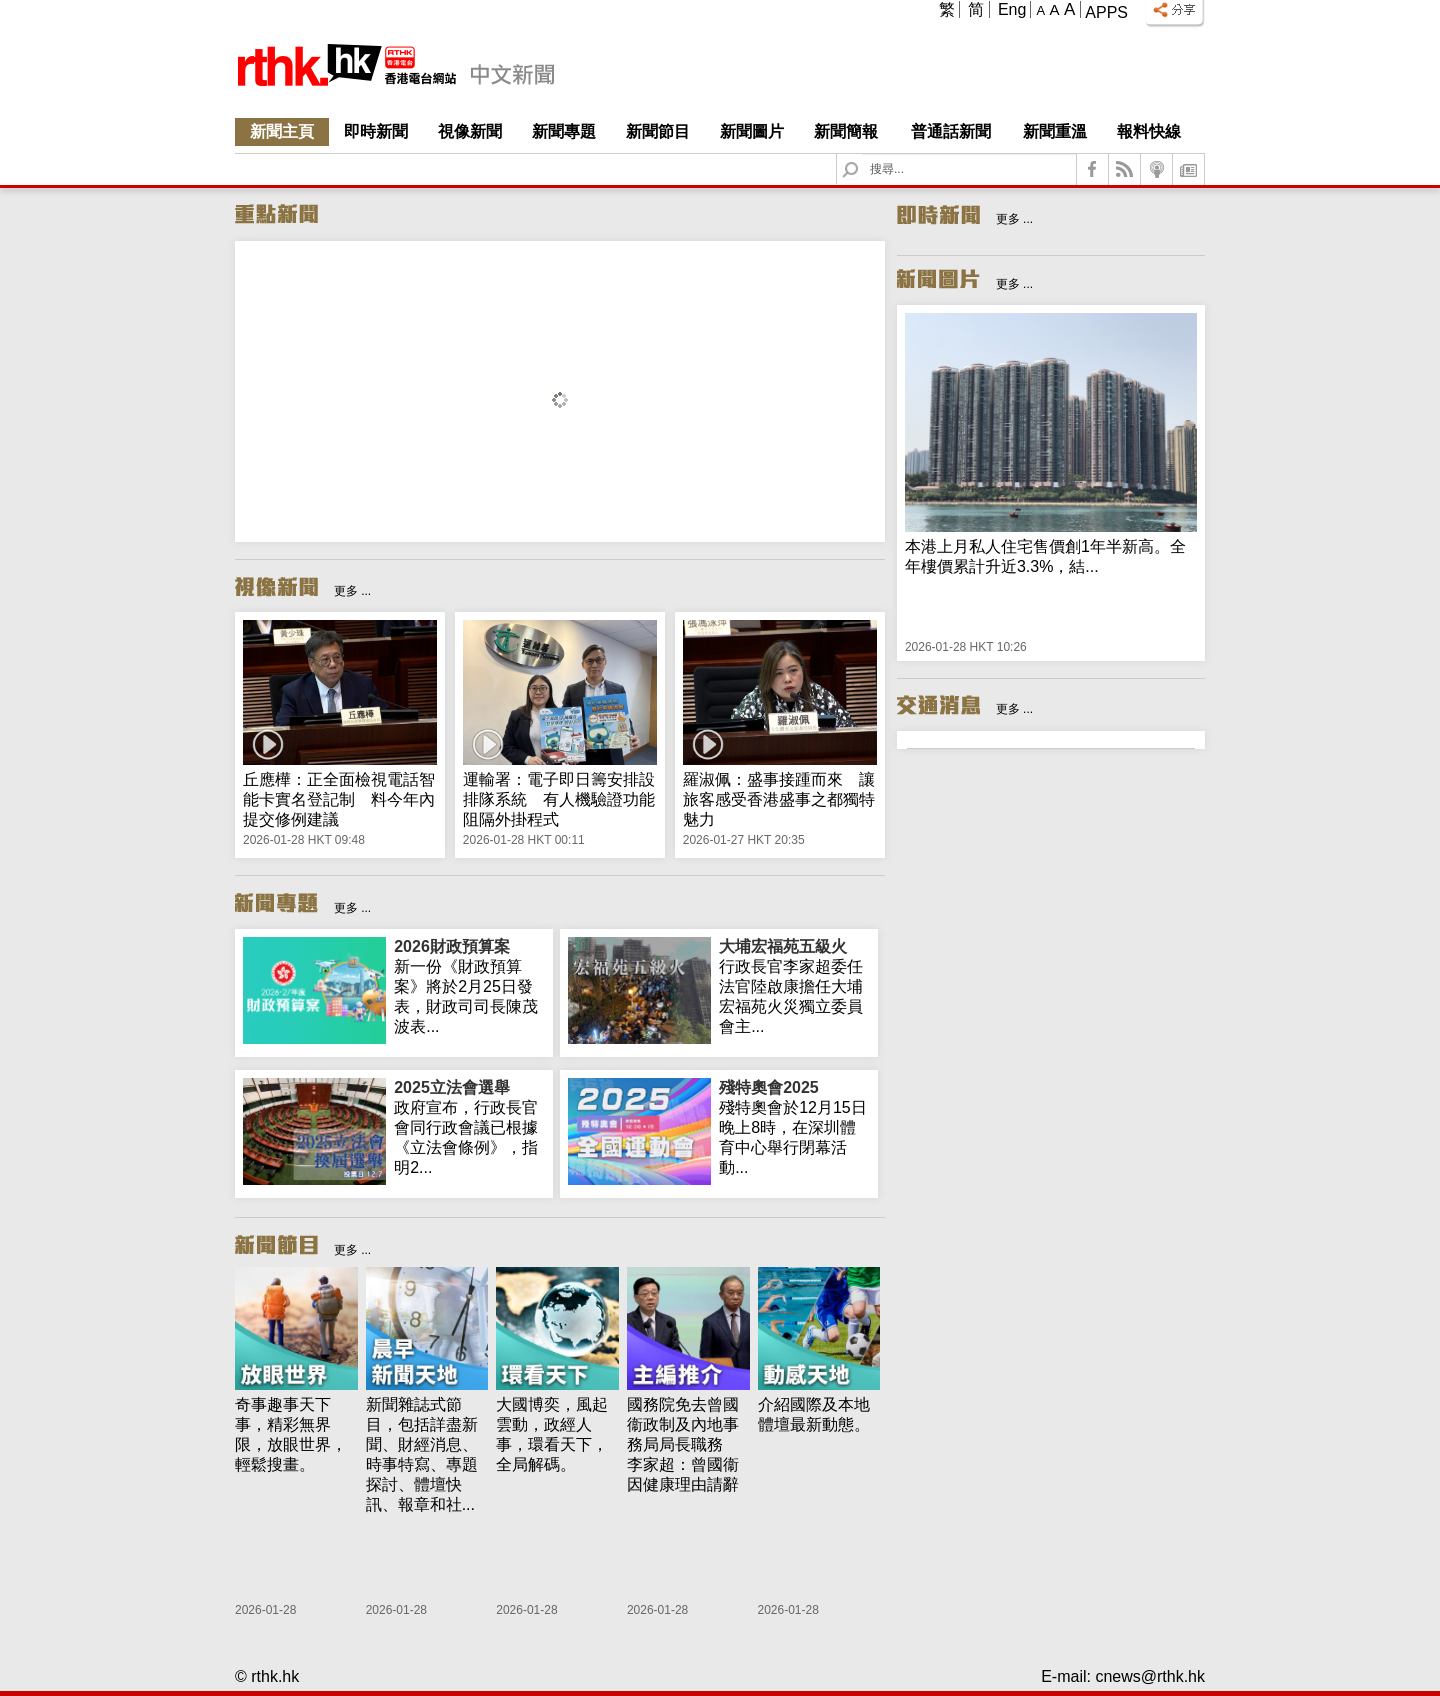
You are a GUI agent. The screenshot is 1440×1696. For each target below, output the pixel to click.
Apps (1106, 12)
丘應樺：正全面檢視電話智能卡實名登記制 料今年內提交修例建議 (339, 799)
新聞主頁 (282, 131)
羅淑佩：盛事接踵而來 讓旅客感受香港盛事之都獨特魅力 (779, 799)
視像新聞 (470, 131)
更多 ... (352, 591)
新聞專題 (564, 131)
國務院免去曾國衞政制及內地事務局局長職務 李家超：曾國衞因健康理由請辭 (683, 1444)
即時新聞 (376, 131)
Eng (1012, 9)
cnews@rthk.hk (1150, 1676)
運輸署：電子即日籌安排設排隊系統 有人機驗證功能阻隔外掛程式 (559, 799)
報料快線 (1149, 131)
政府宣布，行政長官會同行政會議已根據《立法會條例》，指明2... (469, 1127)
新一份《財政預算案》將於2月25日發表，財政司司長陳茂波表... (469, 986)
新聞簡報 (846, 131)
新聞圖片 (752, 131)
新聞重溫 (1055, 131)
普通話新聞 (951, 131)
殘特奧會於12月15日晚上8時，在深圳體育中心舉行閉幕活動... (794, 1127)
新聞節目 (658, 131)
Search (862, 154)
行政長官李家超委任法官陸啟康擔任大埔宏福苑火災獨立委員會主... (794, 986)
